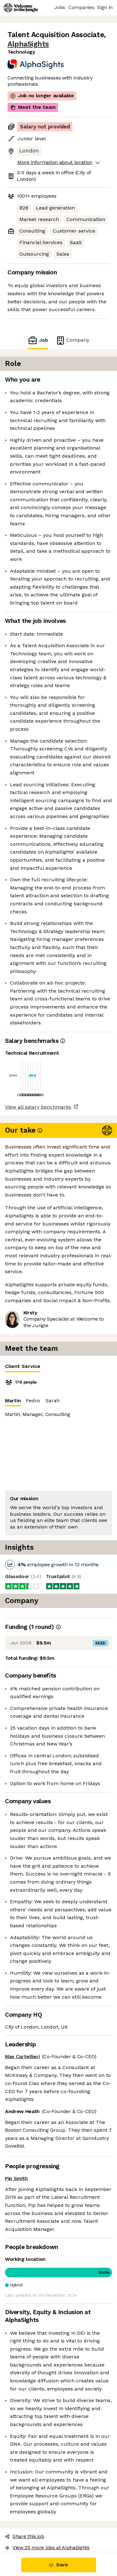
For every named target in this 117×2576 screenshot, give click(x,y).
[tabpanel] (58, 1456)
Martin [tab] (13, 1402)
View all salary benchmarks (38, 1107)
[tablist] (58, 1366)
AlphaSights (28, 44)
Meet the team (33, 107)
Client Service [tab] (22, 1367)
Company (72, 340)
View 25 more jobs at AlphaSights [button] (47, 2547)
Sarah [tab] (53, 1401)
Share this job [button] (24, 2536)
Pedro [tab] (33, 1401)
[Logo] (21, 7)
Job (38, 340)
